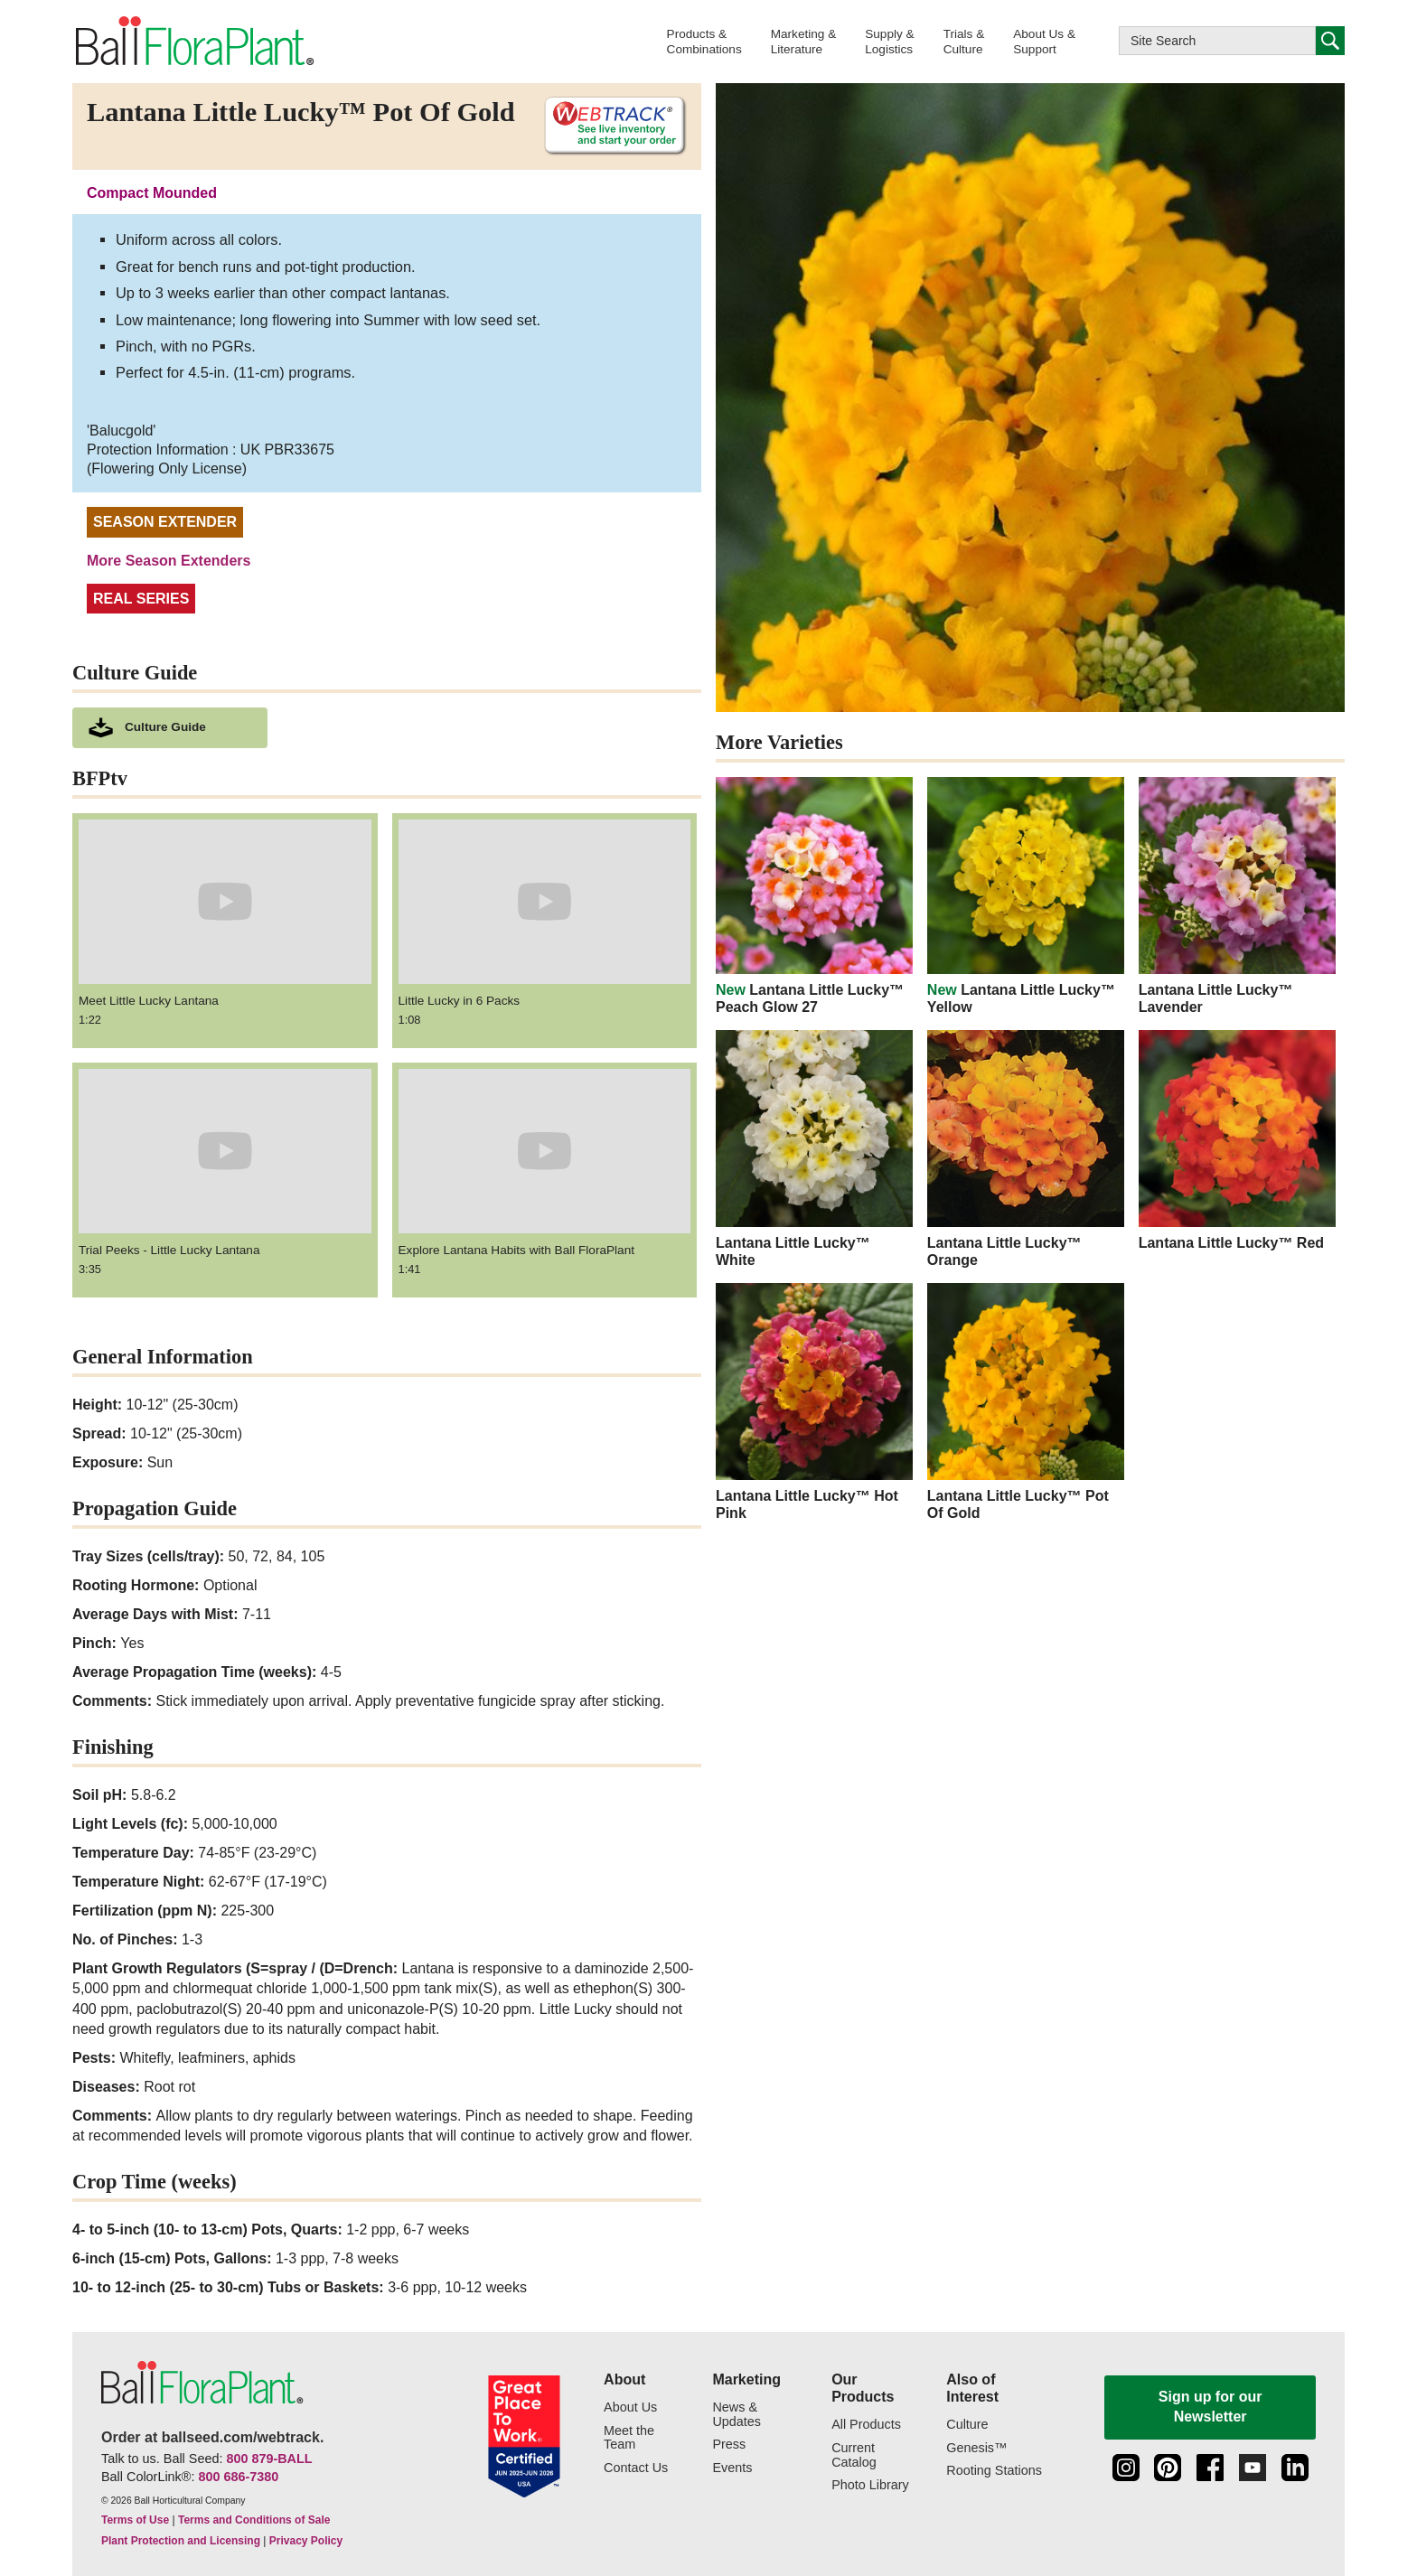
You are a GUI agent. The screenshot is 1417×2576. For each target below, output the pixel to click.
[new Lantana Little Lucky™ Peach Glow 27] (814, 896)
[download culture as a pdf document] (169, 727)
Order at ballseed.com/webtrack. (212, 2437)
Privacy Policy (306, 2540)
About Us (630, 2407)
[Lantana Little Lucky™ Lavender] (1237, 896)
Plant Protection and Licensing (180, 2540)
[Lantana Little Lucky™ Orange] (1025, 1149)
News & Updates (736, 2415)
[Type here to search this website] (1217, 40)
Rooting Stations (994, 2471)
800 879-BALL (269, 2458)
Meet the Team (629, 2438)
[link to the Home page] (193, 41)
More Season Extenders (168, 560)
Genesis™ (976, 2448)
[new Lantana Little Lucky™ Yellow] (1025, 896)
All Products (866, 2424)
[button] (704, 41)
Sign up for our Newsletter (1210, 2406)
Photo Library (870, 2485)
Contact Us (636, 2468)
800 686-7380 (238, 2476)
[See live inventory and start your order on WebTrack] (608, 126)
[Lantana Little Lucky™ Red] (1237, 1140)
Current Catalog (854, 2455)
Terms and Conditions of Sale (254, 2520)
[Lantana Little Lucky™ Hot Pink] (814, 1402)
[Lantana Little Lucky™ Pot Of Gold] (1025, 1402)
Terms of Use (135, 2520)
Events (732, 2468)
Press (729, 2444)
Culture (967, 2424)
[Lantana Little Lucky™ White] (814, 1149)
